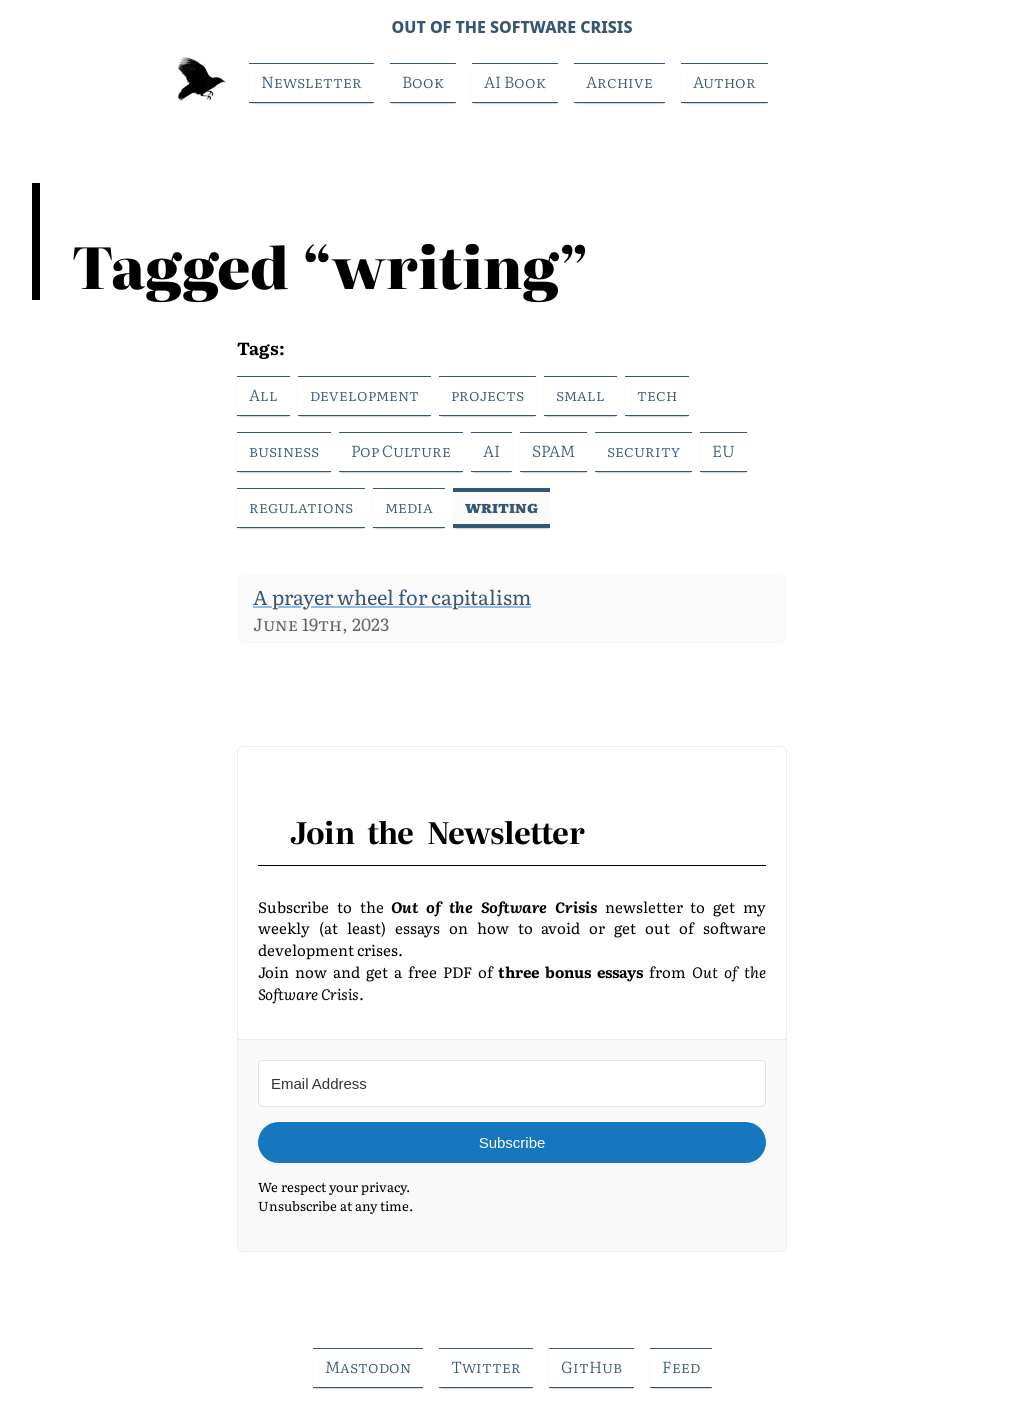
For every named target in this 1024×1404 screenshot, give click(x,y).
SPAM (553, 450)
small (580, 394)
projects (487, 394)
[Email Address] (512, 1083)
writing (501, 506)
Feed (681, 1366)
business (284, 450)
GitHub (591, 1366)
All (263, 394)
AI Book (515, 81)
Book (423, 81)
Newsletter (311, 81)
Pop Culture (401, 450)
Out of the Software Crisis (512, 27)
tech (657, 394)
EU (723, 450)
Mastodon (368, 1366)
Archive (619, 81)
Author (724, 81)
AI (491, 450)
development (364, 394)
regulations (301, 506)
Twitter (486, 1366)
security (643, 450)
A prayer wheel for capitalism (392, 596)
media (409, 506)
